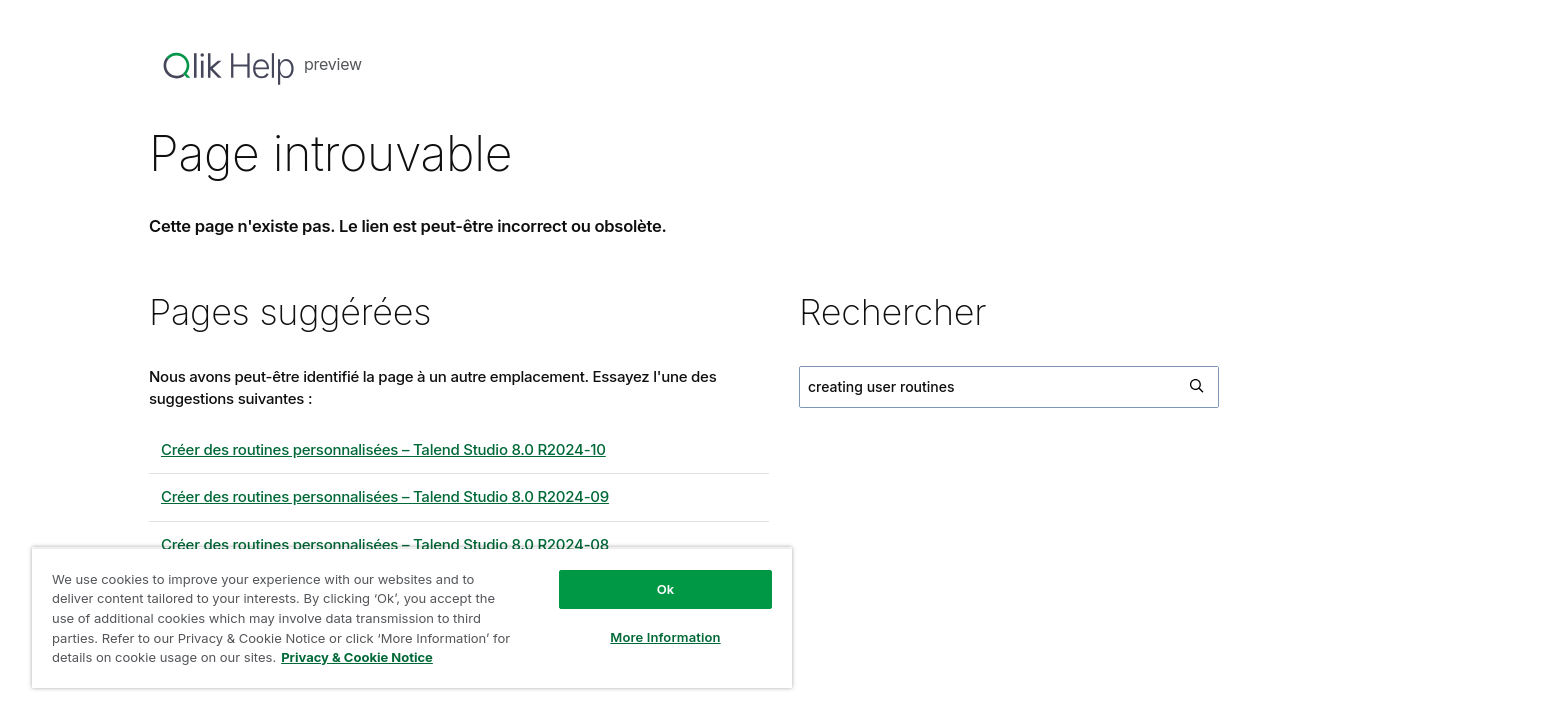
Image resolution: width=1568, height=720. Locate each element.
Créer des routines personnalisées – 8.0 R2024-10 (383, 449)
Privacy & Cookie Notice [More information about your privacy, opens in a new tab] (357, 657)
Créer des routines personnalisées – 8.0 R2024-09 (385, 496)
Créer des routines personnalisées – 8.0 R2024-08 (385, 544)
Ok (666, 589)
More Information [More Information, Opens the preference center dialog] (665, 637)
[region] (412, 617)
